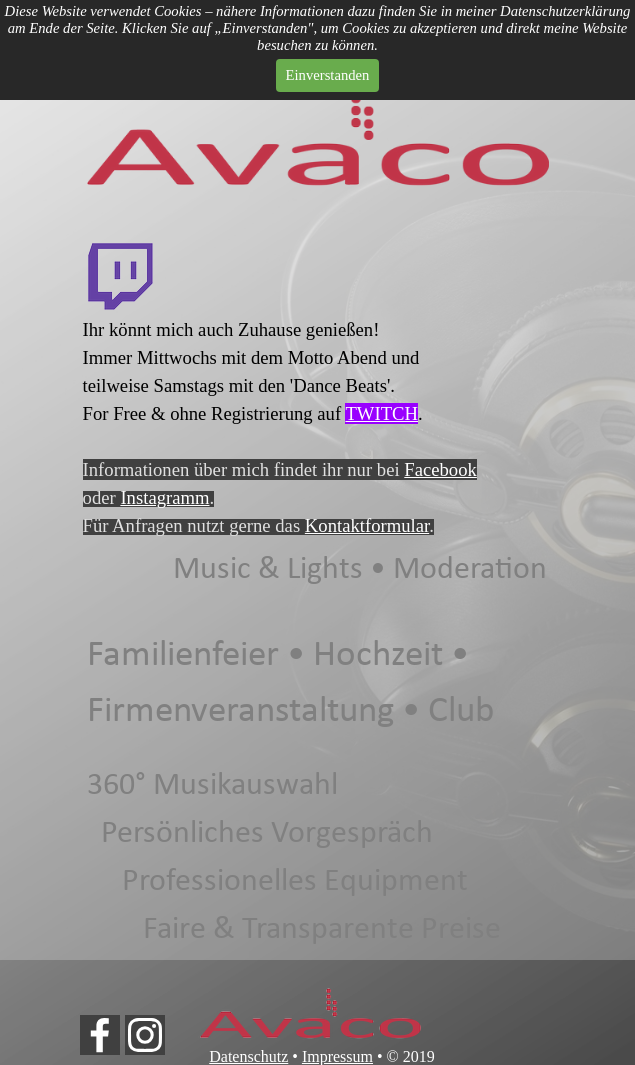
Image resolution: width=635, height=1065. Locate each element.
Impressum (337, 1056)
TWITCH (381, 413)
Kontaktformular (367, 525)
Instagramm (164, 497)
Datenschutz (248, 1056)
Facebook (440, 469)
